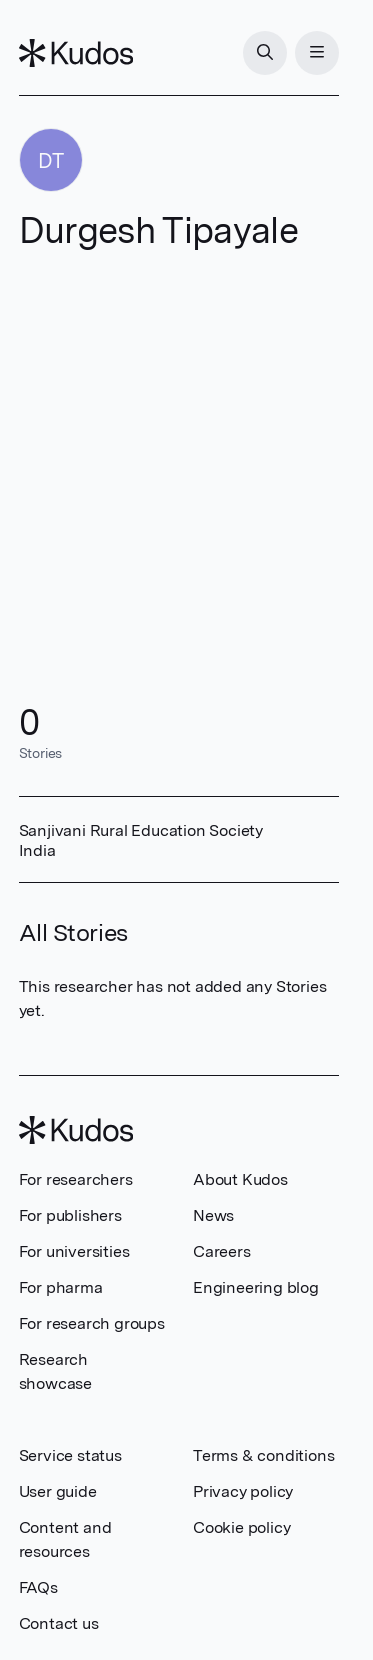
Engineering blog (256, 1287)
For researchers (76, 1179)
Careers (222, 1251)
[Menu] (317, 53)
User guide (58, 1491)
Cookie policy (241, 1527)
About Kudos (240, 1179)
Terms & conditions (263, 1455)
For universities (74, 1251)
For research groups (92, 1323)
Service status (70, 1455)
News (213, 1215)
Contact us (59, 1623)
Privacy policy (243, 1491)
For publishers (70, 1215)
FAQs (38, 1587)
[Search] (265, 53)
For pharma (61, 1287)
